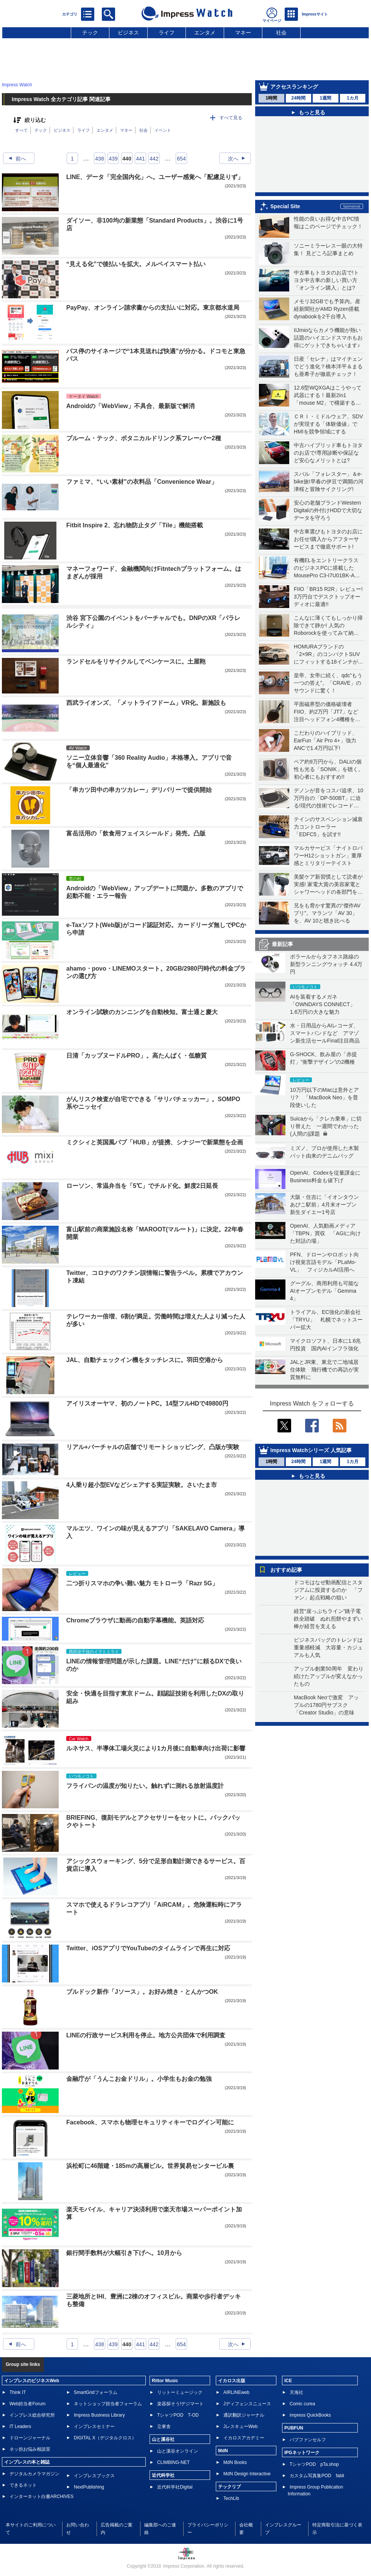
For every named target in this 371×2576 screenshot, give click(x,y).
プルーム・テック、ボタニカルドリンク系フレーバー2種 (143, 438)
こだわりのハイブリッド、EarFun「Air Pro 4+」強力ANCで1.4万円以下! (325, 740)
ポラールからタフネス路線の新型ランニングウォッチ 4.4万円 (326, 964)
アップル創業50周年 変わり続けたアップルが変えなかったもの (328, 1676)
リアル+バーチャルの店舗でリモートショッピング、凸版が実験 (152, 1447)
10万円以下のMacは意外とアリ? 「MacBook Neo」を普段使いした (324, 1097)
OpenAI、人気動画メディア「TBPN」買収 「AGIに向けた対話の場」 (325, 1233)
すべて (21, 130)
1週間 (325, 98)
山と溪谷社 (163, 2439)
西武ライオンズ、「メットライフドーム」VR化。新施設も (146, 703)
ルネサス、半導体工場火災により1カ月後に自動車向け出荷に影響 (155, 1748)
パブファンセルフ (308, 2439)
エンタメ (204, 33)
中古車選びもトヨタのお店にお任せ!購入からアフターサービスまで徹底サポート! (328, 539)
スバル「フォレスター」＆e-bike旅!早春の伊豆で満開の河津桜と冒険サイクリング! (328, 481)
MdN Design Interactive (247, 2473)
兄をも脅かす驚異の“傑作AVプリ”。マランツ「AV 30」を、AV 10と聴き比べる (327, 913)
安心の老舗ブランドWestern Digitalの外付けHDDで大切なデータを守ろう (328, 510)
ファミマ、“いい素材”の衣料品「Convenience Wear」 (141, 481)
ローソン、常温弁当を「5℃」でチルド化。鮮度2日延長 (142, 1186)
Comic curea (302, 2403)
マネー (243, 33)
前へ (15, 159)
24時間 (299, 98)
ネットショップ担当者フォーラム (108, 2403)
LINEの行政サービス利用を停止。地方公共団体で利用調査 (145, 2035)
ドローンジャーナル (29, 2437)
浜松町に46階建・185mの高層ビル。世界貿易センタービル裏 (150, 2166)
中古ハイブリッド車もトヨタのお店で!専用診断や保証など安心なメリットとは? (328, 452)
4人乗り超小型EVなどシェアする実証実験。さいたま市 (141, 1485)
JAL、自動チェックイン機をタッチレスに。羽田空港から (144, 1360)
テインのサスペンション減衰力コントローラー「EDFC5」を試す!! (328, 826)
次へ (239, 159)
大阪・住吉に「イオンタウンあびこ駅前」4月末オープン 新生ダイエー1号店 (326, 1204)
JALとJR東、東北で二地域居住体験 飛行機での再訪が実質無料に (324, 1369)
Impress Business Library (99, 2415)
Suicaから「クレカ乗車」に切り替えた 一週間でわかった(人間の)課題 (326, 1126)
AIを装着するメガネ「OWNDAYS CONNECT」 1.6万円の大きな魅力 (325, 1004)
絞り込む (35, 120)
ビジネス (128, 33)
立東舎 (164, 2426)
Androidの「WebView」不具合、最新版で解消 (130, 406)
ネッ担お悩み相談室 (29, 2449)
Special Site (285, 206)
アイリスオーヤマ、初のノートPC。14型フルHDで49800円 (147, 1403)
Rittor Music (165, 2380)
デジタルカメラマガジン (34, 2473)
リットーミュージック (180, 2392)
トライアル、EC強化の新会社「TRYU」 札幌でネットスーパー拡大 (326, 1319)
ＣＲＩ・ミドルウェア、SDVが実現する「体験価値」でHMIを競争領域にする (328, 424)
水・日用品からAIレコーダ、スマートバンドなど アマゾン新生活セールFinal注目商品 (325, 1033)
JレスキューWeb (240, 2426)
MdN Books (235, 2462)
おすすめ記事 (286, 1570)
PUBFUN (293, 2428)
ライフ (167, 33)
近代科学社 (163, 2475)
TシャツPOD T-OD (178, 2415)
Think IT (17, 2392)
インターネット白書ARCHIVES (41, 2496)
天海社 (296, 2392)
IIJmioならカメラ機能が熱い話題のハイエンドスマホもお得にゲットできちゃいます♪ (328, 337)
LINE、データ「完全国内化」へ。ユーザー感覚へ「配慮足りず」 (154, 177)
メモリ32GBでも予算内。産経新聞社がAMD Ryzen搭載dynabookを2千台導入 (327, 308)
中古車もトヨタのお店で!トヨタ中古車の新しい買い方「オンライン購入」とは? (326, 280)
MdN (223, 2450)
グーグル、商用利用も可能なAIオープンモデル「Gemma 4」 (324, 1290)
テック (90, 33)
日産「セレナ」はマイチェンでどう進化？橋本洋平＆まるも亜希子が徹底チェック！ (328, 366)
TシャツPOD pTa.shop (314, 2464)
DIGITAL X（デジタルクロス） (105, 2437)
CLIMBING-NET (173, 2462)
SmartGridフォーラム (95, 2392)
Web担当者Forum (27, 2403)
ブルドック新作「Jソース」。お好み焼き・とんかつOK (142, 1991)
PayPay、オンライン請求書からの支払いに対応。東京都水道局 (152, 307)
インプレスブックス (94, 2475)
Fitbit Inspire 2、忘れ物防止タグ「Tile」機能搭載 (134, 525)
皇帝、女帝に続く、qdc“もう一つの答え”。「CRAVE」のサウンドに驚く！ (328, 682)
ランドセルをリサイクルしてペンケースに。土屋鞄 (136, 661)
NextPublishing (89, 2487)
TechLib (231, 2498)
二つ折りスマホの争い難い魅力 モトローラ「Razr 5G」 (142, 1583)
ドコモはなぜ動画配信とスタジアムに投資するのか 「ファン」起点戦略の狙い (328, 1589)
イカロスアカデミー (243, 2437)
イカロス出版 (231, 2380)
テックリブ (229, 2486)
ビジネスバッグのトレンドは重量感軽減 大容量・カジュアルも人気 (328, 1647)
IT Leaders (20, 2426)
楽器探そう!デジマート (180, 2403)
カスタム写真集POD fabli (317, 2475)
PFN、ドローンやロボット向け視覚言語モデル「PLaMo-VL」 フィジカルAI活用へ (324, 1262)
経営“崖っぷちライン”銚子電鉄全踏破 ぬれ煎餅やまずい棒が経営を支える (328, 1618)
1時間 (271, 98)
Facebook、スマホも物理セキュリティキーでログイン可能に (150, 2122)
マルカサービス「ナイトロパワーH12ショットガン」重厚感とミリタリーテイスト (328, 855)
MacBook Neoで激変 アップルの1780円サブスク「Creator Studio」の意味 (326, 1705)
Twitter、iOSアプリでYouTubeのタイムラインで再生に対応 (148, 1948)
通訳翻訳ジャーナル (243, 2415)
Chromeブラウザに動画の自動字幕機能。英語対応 (135, 1620)
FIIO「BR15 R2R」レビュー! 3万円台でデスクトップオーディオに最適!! (328, 596)
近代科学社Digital (174, 2487)
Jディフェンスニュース (247, 2403)
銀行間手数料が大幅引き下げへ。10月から (124, 2253)
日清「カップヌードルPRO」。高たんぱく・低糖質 (136, 1055)
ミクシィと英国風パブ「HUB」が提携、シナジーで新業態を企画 (154, 1142)
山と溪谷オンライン (177, 2451)
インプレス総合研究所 (32, 2415)
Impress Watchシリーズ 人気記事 (311, 1450)
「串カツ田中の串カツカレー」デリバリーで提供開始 (139, 790)
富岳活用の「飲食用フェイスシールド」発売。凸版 (136, 833)
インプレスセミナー (94, 2426)
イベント (162, 130)
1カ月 (353, 98)
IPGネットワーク (302, 2452)
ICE (288, 2380)
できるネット (23, 2485)
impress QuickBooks (310, 2415)
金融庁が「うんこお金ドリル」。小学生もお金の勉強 (139, 2079)
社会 (281, 33)
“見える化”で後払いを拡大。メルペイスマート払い (136, 264)
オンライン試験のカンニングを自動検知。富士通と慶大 (142, 1012)
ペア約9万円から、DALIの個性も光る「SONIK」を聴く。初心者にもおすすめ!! (328, 769)
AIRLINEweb (236, 2392)
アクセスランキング (294, 87)
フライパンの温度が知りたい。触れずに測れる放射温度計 (145, 1786)
